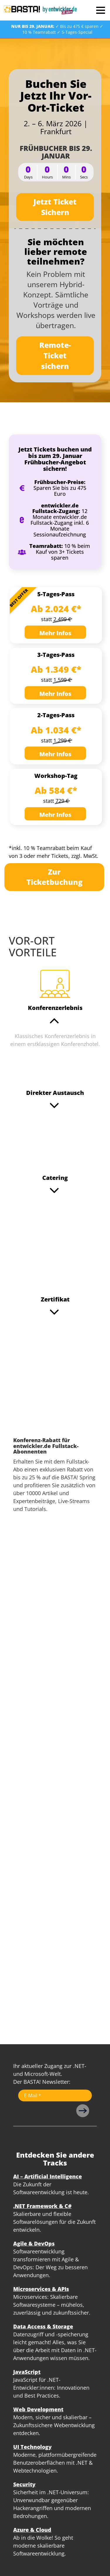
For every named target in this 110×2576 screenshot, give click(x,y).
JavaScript (26, 2371)
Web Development (38, 2409)
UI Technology (32, 2446)
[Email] (55, 2095)
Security (24, 2484)
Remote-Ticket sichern (55, 355)
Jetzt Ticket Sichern (55, 207)
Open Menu (100, 10)
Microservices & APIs (41, 2288)
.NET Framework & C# (42, 2205)
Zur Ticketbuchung (54, 877)
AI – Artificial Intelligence (47, 2176)
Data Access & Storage (43, 2326)
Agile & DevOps (34, 2243)
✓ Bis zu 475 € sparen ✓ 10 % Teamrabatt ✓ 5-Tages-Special (57, 29)
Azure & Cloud (32, 2529)
